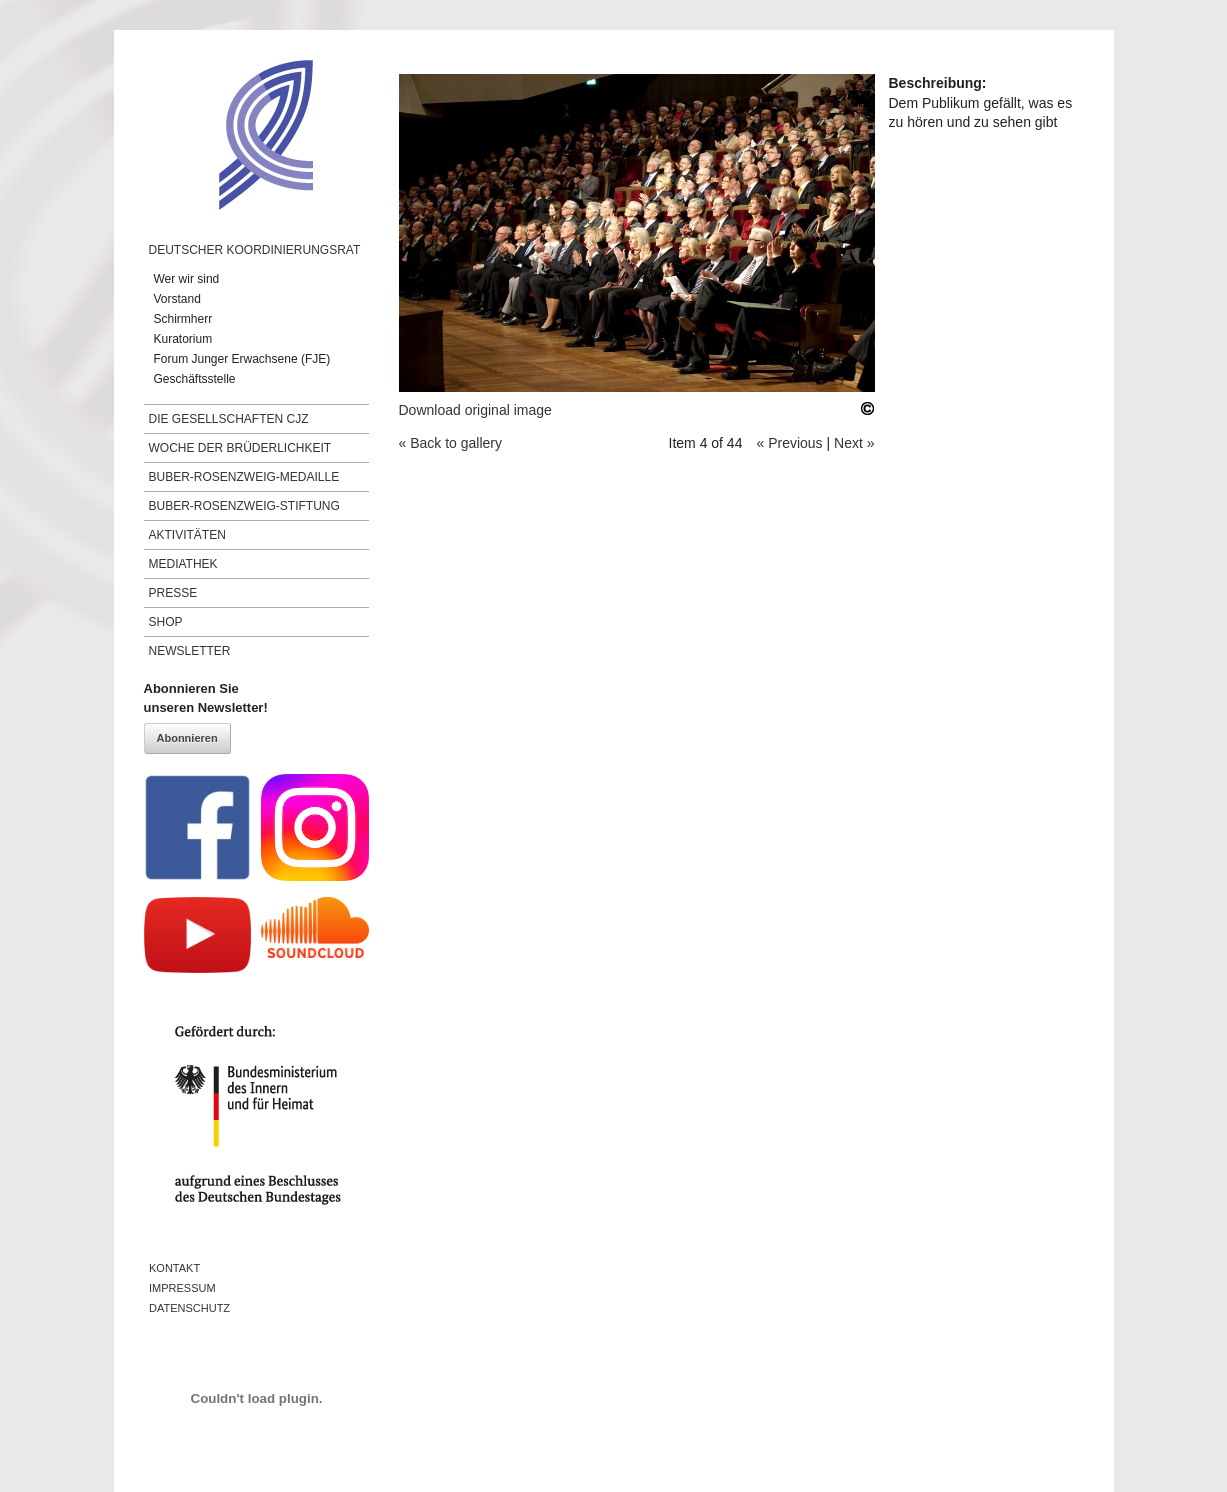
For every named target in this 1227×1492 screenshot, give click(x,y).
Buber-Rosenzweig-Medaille (244, 477)
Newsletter (190, 651)
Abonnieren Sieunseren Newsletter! (206, 698)
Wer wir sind (187, 279)
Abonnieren (187, 738)
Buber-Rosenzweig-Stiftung (244, 506)
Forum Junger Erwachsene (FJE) (242, 359)
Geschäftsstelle (195, 379)
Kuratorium (183, 339)
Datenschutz (189, 1308)
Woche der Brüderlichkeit (240, 448)
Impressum (182, 1288)
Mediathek (183, 564)
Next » (854, 443)
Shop (166, 622)
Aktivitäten (187, 535)
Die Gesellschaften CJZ (229, 419)
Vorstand (177, 299)
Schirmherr (183, 319)
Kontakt (174, 1268)
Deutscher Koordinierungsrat (255, 250)
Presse (173, 593)
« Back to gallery (451, 443)
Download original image (475, 410)
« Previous (789, 443)
